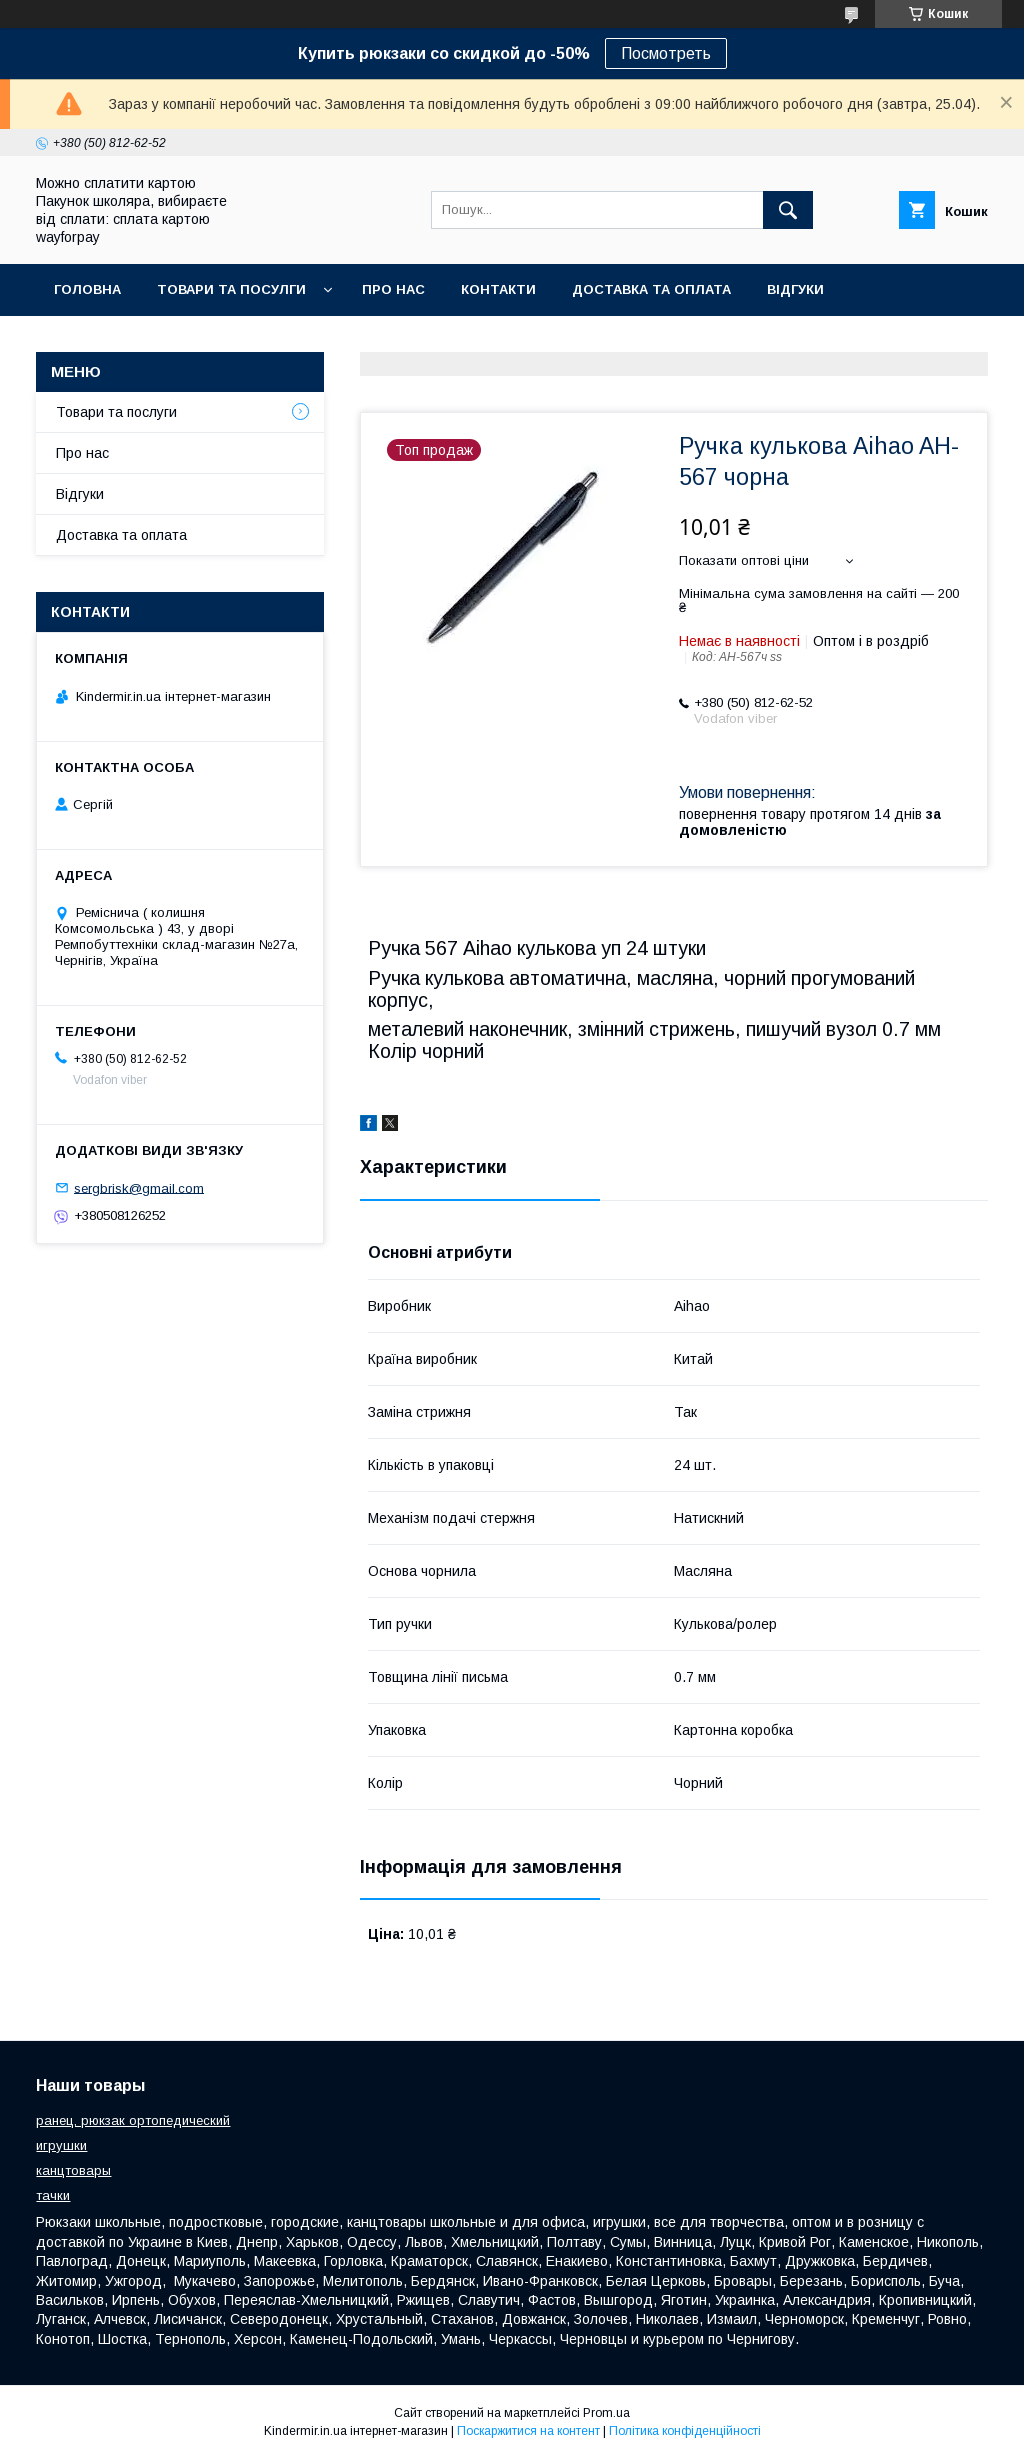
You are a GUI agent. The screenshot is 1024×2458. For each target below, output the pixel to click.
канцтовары (73, 2170)
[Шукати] (788, 210)
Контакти (498, 289)
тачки (53, 2195)
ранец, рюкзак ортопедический (133, 2120)
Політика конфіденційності (685, 2431)
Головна (87, 289)
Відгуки (795, 289)
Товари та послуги (116, 412)
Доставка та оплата (651, 289)
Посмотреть (666, 53)
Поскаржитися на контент (528, 2431)
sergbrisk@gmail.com (139, 1187)
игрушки (61, 2145)
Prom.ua (606, 2413)
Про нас (393, 289)
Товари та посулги (231, 289)
